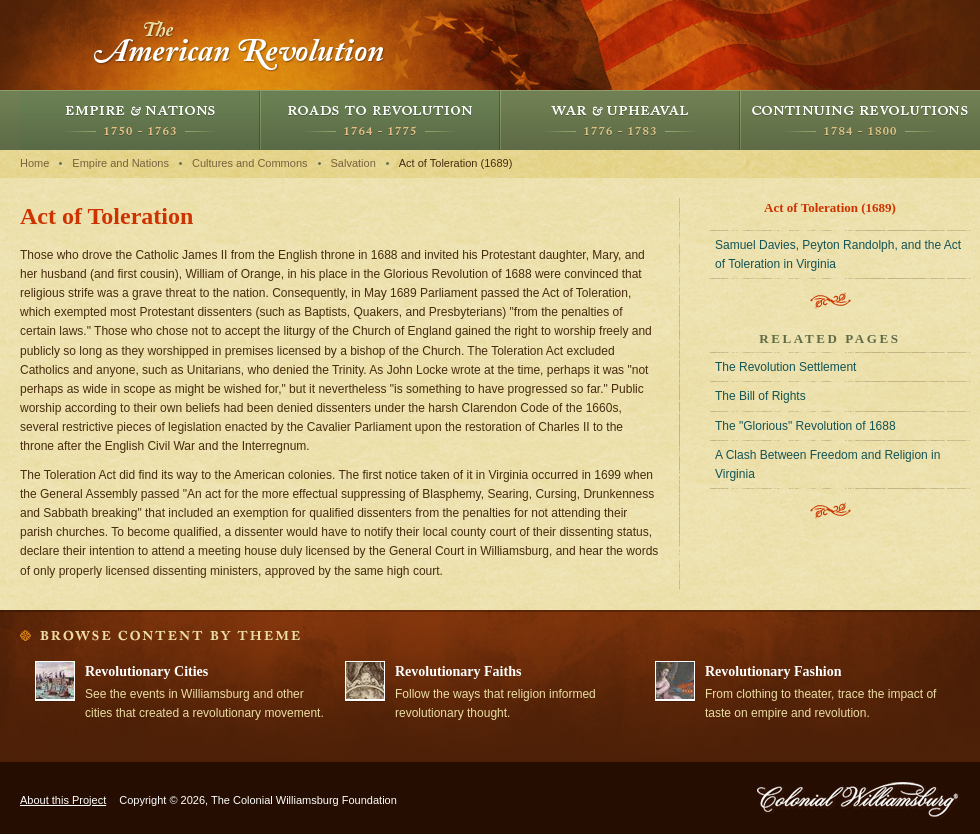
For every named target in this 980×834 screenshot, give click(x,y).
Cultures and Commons (250, 163)
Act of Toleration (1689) (456, 163)
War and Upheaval (620, 120)
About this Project (63, 800)
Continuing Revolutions (860, 120)
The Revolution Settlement (785, 367)
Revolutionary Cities (146, 671)
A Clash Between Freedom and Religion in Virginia (827, 464)
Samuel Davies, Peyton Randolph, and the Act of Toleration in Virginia (838, 254)
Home (34, 163)
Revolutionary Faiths (458, 671)
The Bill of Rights (760, 396)
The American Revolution (240, 45)
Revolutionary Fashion (773, 671)
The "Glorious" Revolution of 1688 (805, 426)
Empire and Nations (140, 120)
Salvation (353, 163)
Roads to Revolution (380, 120)
